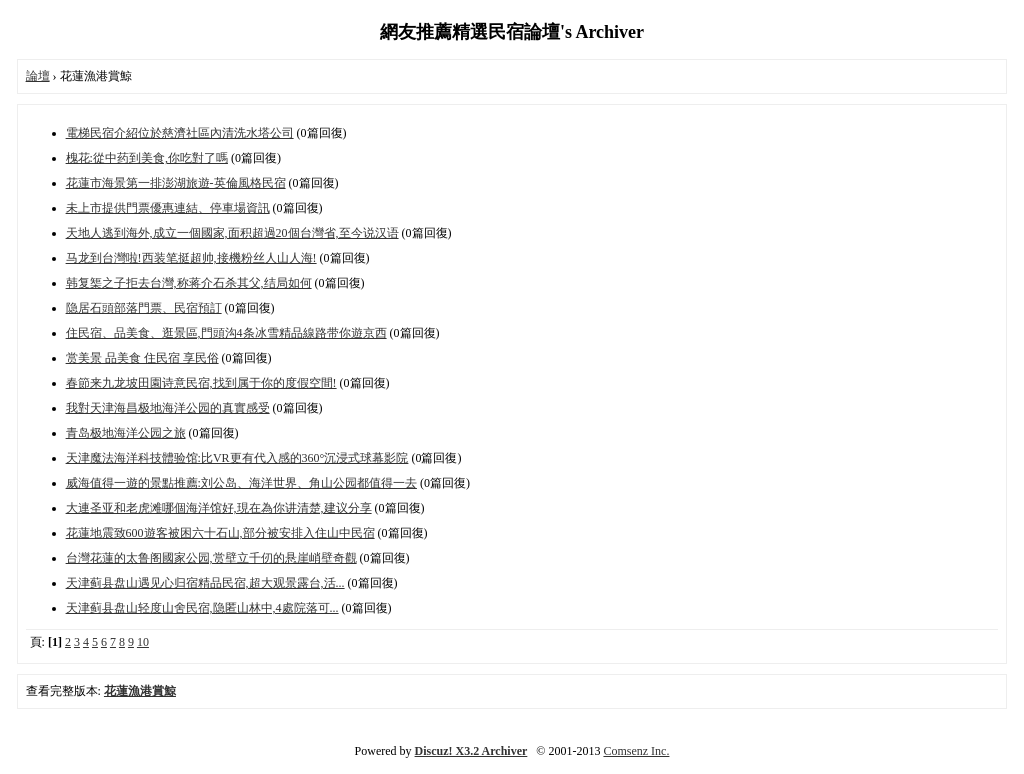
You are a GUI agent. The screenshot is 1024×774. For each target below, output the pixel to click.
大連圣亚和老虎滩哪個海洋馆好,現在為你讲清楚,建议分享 (219, 508)
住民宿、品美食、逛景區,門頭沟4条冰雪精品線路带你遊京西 (226, 333)
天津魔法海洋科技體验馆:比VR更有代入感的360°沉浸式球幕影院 (237, 458)
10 (143, 642)
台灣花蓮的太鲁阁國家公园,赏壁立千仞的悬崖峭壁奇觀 (211, 558)
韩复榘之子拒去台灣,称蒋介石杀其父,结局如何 (189, 283)
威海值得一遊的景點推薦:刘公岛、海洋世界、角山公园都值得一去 (241, 483)
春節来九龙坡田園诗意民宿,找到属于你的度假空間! (201, 383)
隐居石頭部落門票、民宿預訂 (144, 308)
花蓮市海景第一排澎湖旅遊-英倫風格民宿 (176, 183)
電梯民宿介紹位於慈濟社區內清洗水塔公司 (180, 133)
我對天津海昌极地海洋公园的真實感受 (168, 408)
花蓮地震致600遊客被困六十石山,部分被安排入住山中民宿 (220, 533)
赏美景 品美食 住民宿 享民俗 (142, 358)
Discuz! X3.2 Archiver (471, 751)
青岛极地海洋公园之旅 (126, 433)
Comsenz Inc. (636, 751)
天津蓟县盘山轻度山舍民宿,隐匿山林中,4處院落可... (202, 608)
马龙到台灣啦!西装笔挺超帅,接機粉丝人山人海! (191, 258)
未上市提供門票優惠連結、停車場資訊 (168, 208)
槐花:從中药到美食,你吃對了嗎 (147, 158)
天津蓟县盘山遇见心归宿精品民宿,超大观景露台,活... (205, 583)
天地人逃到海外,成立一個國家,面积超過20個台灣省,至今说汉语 (232, 233)
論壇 (38, 76)
